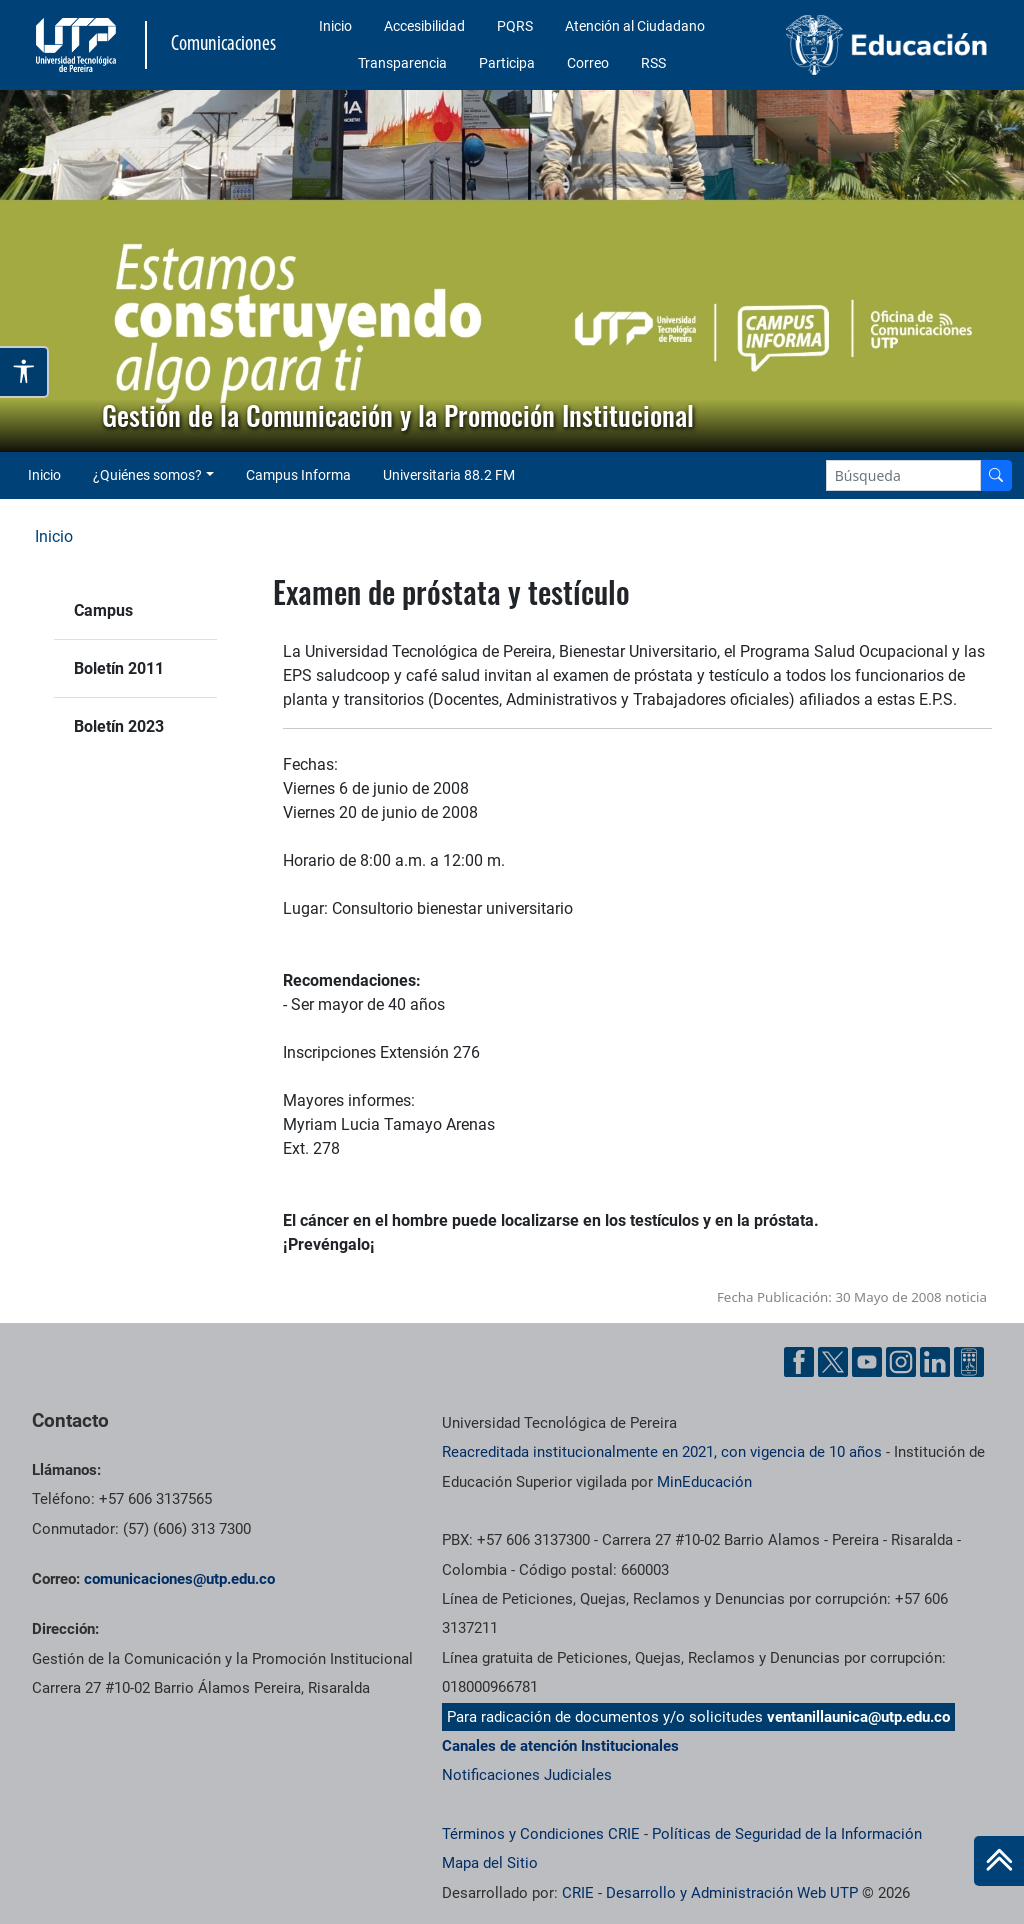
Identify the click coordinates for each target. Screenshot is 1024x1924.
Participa (507, 63)
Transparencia (402, 63)
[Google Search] (903, 475)
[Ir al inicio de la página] (999, 1861)
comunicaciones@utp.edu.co (179, 1579)
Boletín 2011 (119, 668)
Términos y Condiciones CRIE (541, 1834)
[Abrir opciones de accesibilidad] (24, 371)
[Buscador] (996, 475)
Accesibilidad (424, 26)
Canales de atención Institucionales (560, 1746)
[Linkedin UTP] (935, 1362)
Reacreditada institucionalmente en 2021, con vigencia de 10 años (662, 1452)
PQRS (515, 26)
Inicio (335, 26)
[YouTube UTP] (867, 1362)
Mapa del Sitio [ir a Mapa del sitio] (490, 1863)
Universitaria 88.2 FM (449, 475)
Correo (588, 63)
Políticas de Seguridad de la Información (787, 1834)
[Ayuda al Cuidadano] (969, 1362)
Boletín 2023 (119, 726)
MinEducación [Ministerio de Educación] (704, 1482)
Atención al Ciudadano (635, 26)
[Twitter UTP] (833, 1362)
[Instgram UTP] (901, 1362)
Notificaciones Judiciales (527, 1775)
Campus (103, 610)
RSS (653, 63)
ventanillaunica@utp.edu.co (858, 1717)
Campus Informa (298, 475)
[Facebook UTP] (799, 1362)
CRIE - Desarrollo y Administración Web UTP (710, 1893)
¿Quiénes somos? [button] (147, 475)
